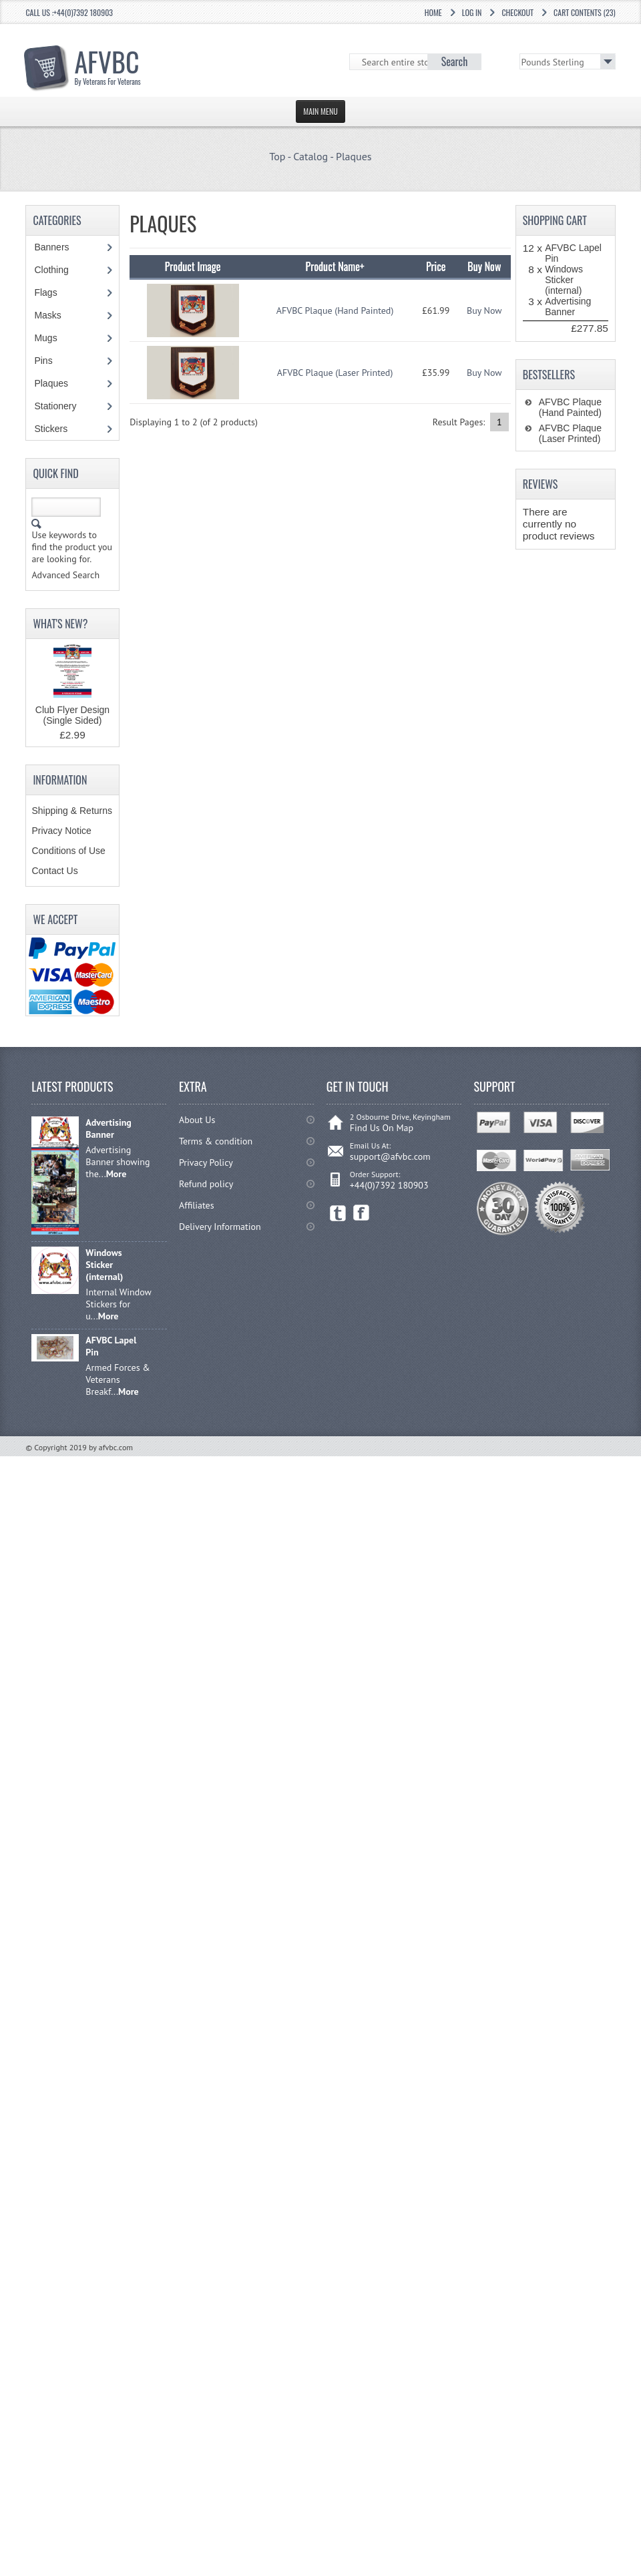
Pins (50, 360)
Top (277, 156)
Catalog (310, 156)
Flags (52, 292)
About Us (197, 1120)
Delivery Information (220, 1227)
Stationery (62, 406)
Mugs (52, 338)
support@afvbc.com (390, 1156)
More (116, 1174)
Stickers (57, 428)
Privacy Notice (61, 830)
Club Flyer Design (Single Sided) (72, 715)
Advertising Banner (568, 306)
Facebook (361, 1213)
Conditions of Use (68, 850)
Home (433, 12)
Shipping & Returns (71, 810)
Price (436, 266)
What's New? (60, 624)
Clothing (58, 269)
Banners (58, 247)
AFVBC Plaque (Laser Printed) (335, 373)
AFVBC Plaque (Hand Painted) (335, 310)
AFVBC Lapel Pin (110, 1346)
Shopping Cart (555, 220)
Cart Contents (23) (585, 12)
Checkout (517, 12)
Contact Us (54, 870)
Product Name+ (335, 266)
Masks (47, 315)
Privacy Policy (206, 1162)
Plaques (354, 156)
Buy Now (484, 310)
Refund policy (206, 1184)
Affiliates (196, 1205)
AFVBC (107, 64)
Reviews (540, 484)
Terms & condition (215, 1141)
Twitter (338, 1213)
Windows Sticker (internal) (564, 280)
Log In (472, 12)
